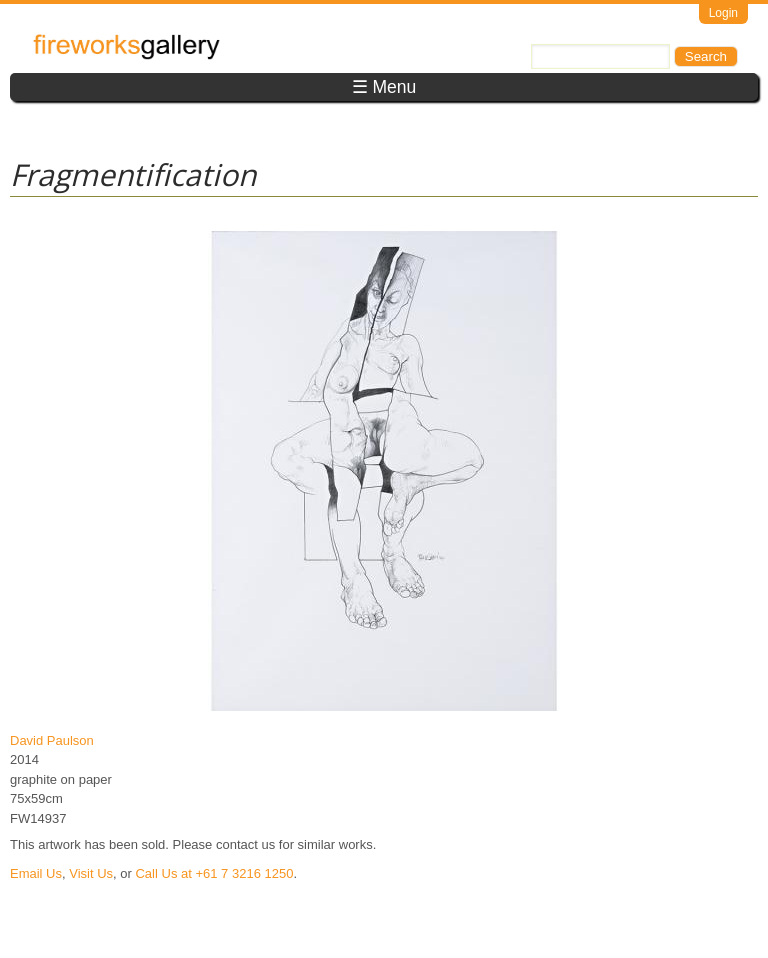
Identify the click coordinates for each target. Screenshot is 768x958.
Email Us (36, 873)
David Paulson (52, 740)
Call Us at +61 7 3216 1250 (214, 873)
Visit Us (91, 873)
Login (723, 13)
